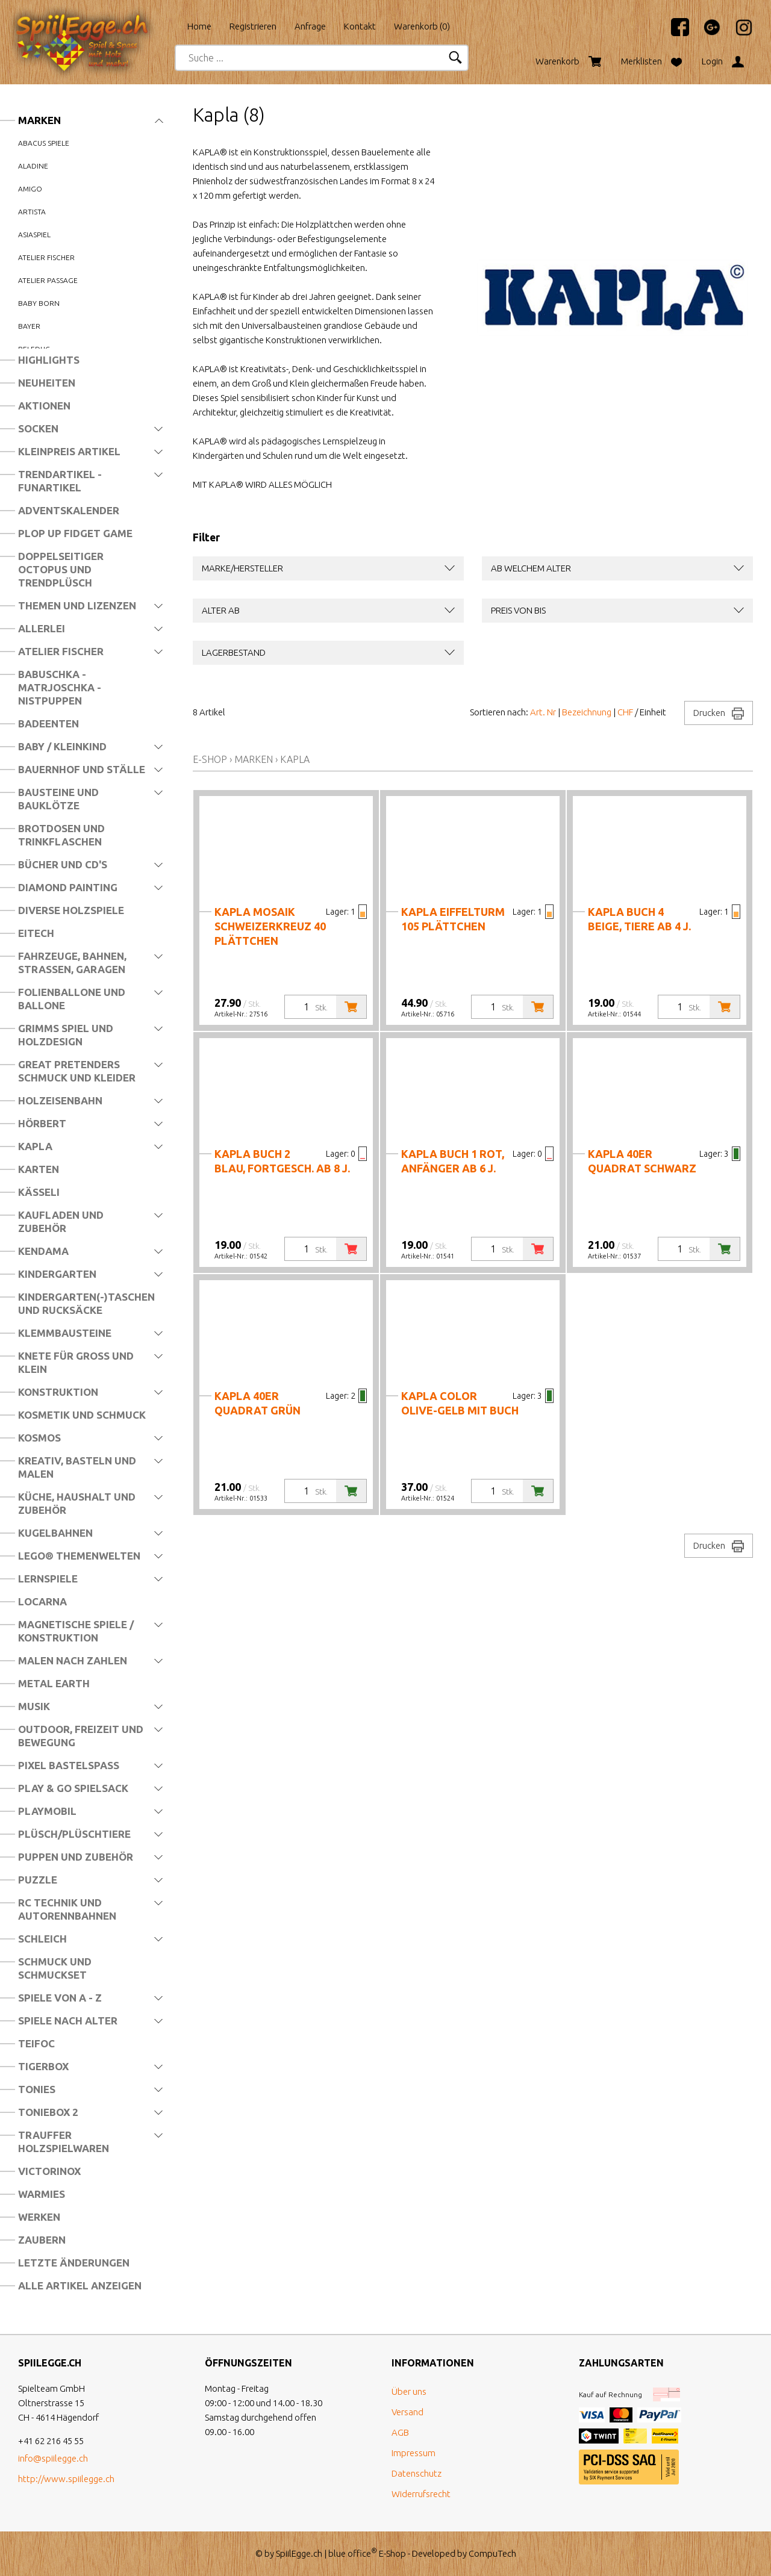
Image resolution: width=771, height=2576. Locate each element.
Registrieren (252, 26)
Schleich (42, 1938)
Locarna (42, 1601)
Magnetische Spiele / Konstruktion (76, 1631)
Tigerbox (43, 2066)
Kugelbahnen (55, 1532)
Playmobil (47, 1811)
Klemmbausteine (64, 1333)
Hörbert (42, 1123)
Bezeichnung (586, 712)
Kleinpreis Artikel (69, 451)
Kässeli (39, 1192)
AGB (400, 2432)
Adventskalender (68, 510)
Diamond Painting (67, 887)
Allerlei (41, 628)
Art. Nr (543, 712)
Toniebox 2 (48, 2112)
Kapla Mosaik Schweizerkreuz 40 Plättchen (270, 926)
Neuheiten (46, 382)
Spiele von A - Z (60, 1997)
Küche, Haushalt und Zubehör (77, 1503)
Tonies (36, 2089)
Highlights (49, 360)
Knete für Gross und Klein (76, 1362)
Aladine (33, 166)
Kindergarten (57, 1274)
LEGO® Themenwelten (79, 1555)
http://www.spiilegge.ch (66, 2479)
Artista (32, 212)
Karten (38, 1169)
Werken (39, 2217)
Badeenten (48, 723)
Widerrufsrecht (421, 2494)
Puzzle (37, 1879)
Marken (39, 120)
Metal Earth (54, 1683)
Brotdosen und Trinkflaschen (61, 835)
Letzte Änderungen (74, 2262)
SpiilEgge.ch (299, 2553)
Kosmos (39, 1437)
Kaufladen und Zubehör (61, 1221)
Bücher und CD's (62, 864)
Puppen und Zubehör (75, 1856)
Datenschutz (417, 2473)
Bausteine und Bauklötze (58, 798)
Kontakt (360, 26)
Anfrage (310, 26)
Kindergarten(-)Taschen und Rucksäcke (86, 1303)
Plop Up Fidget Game (75, 533)
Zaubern (42, 2239)
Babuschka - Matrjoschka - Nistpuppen (59, 687)
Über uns (409, 2391)
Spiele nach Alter (67, 2020)
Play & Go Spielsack (73, 1788)
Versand (407, 2412)
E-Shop (210, 759)
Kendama (43, 1251)
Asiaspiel (34, 234)
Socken (38, 428)
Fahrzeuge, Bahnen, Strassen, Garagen (72, 962)
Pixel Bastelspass (68, 1765)
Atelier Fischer (61, 651)
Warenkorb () (422, 26)
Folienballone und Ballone (71, 998)
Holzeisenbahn (60, 1100)
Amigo (30, 189)
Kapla (35, 1146)
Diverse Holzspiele (71, 910)
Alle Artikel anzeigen (80, 2285)
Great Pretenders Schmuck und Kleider (77, 1071)
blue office (352, 2553)
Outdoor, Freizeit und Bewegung (80, 1735)
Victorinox (49, 2171)
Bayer (29, 326)
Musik (34, 1706)
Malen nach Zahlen (72, 1660)
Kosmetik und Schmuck (82, 1414)
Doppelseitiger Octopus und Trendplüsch (61, 569)
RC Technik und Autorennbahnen (67, 1909)
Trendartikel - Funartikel (60, 480)
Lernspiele (48, 1578)
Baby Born (39, 303)
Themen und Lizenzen (77, 605)
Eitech (36, 933)
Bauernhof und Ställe (81, 769)
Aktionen (44, 405)
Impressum (413, 2453)
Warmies (41, 2194)
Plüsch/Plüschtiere (74, 1834)
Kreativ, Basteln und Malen (77, 1467)
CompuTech (492, 2553)
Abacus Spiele (43, 143)
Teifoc (36, 2043)
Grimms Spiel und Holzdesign (65, 1034)
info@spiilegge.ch (53, 2458)
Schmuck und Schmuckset (55, 1968)
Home (199, 26)
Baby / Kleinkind (62, 746)
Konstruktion (58, 1392)
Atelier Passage (48, 280)
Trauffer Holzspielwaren (63, 2141)
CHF (625, 712)
